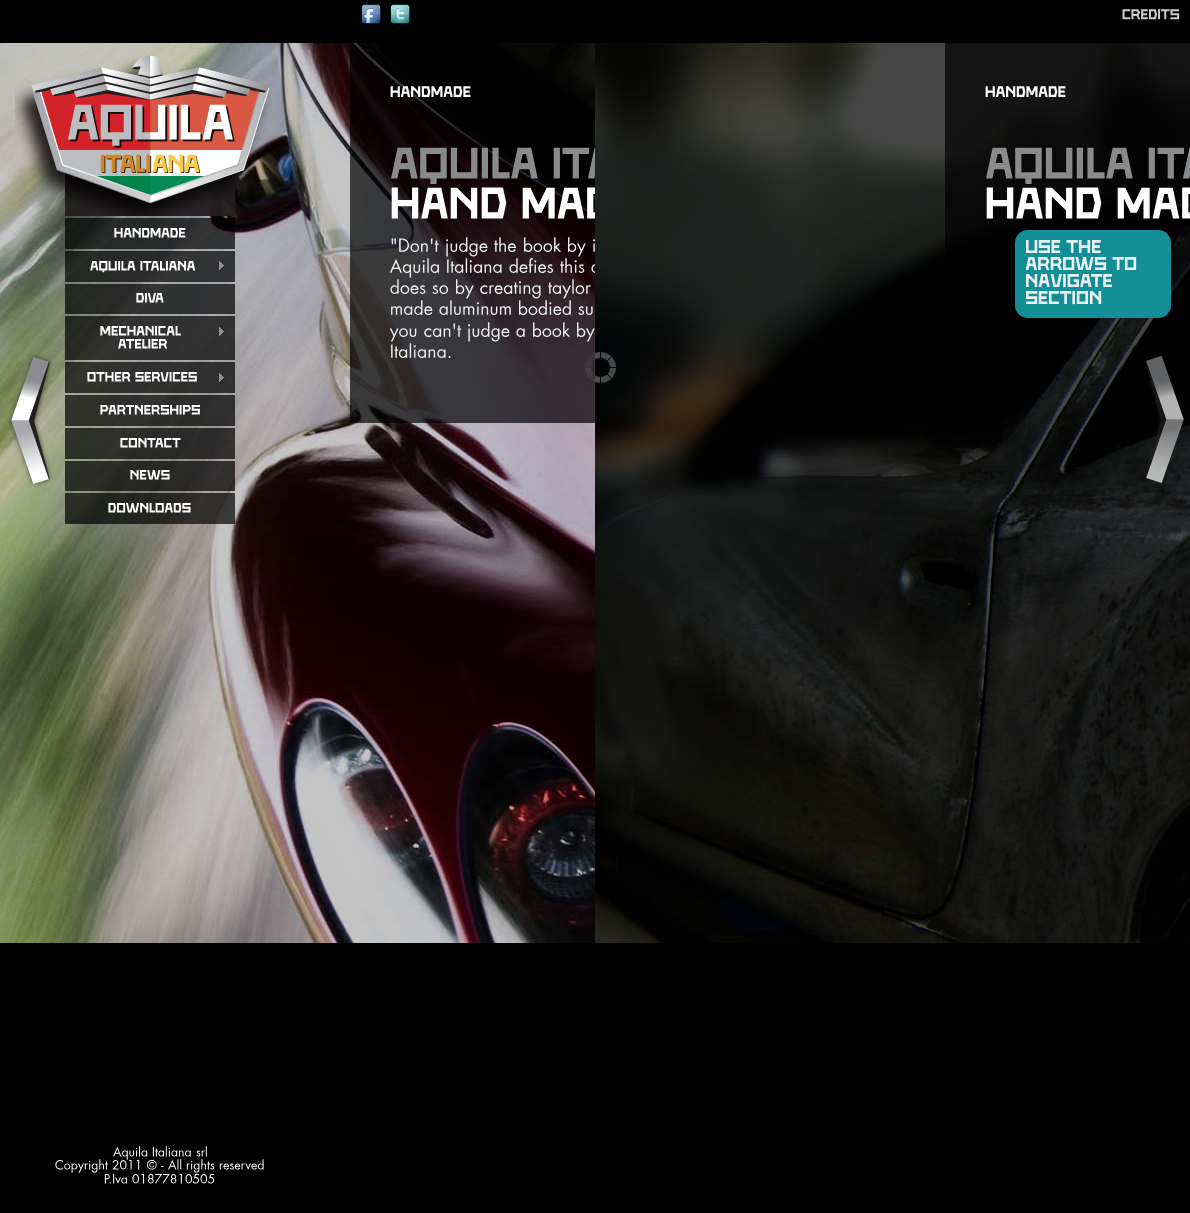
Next (1161, 421)
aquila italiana (150, 129)
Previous (29, 421)
